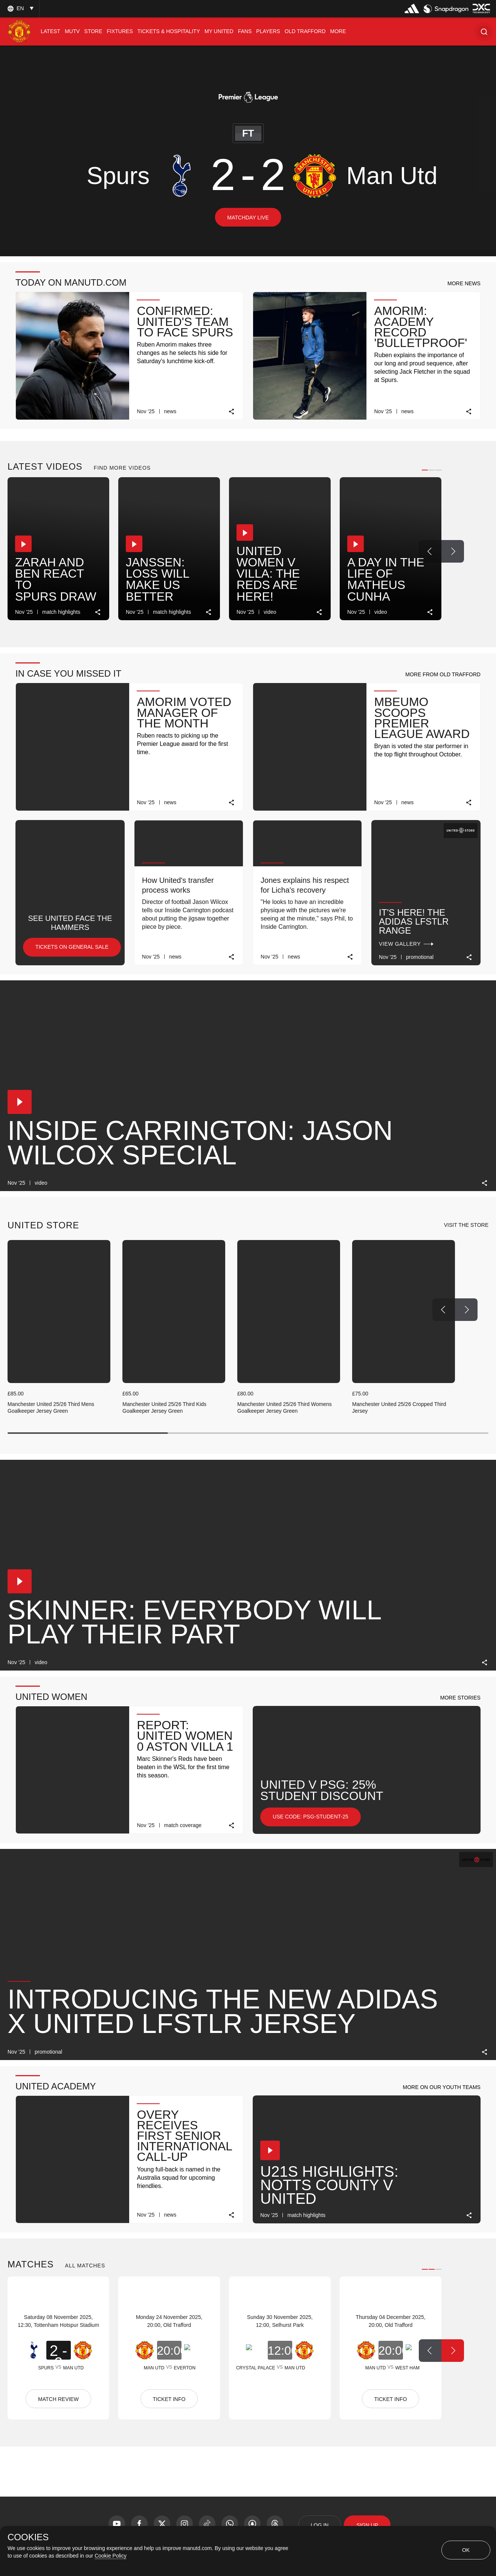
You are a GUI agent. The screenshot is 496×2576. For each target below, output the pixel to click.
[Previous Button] (430, 551)
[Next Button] (452, 551)
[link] (232, 411)
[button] (484, 31)
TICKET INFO (169, 2399)
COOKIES (28, 2537)
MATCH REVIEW (58, 2399)
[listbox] (19, 8)
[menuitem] (50, 31)
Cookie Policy (111, 2556)
